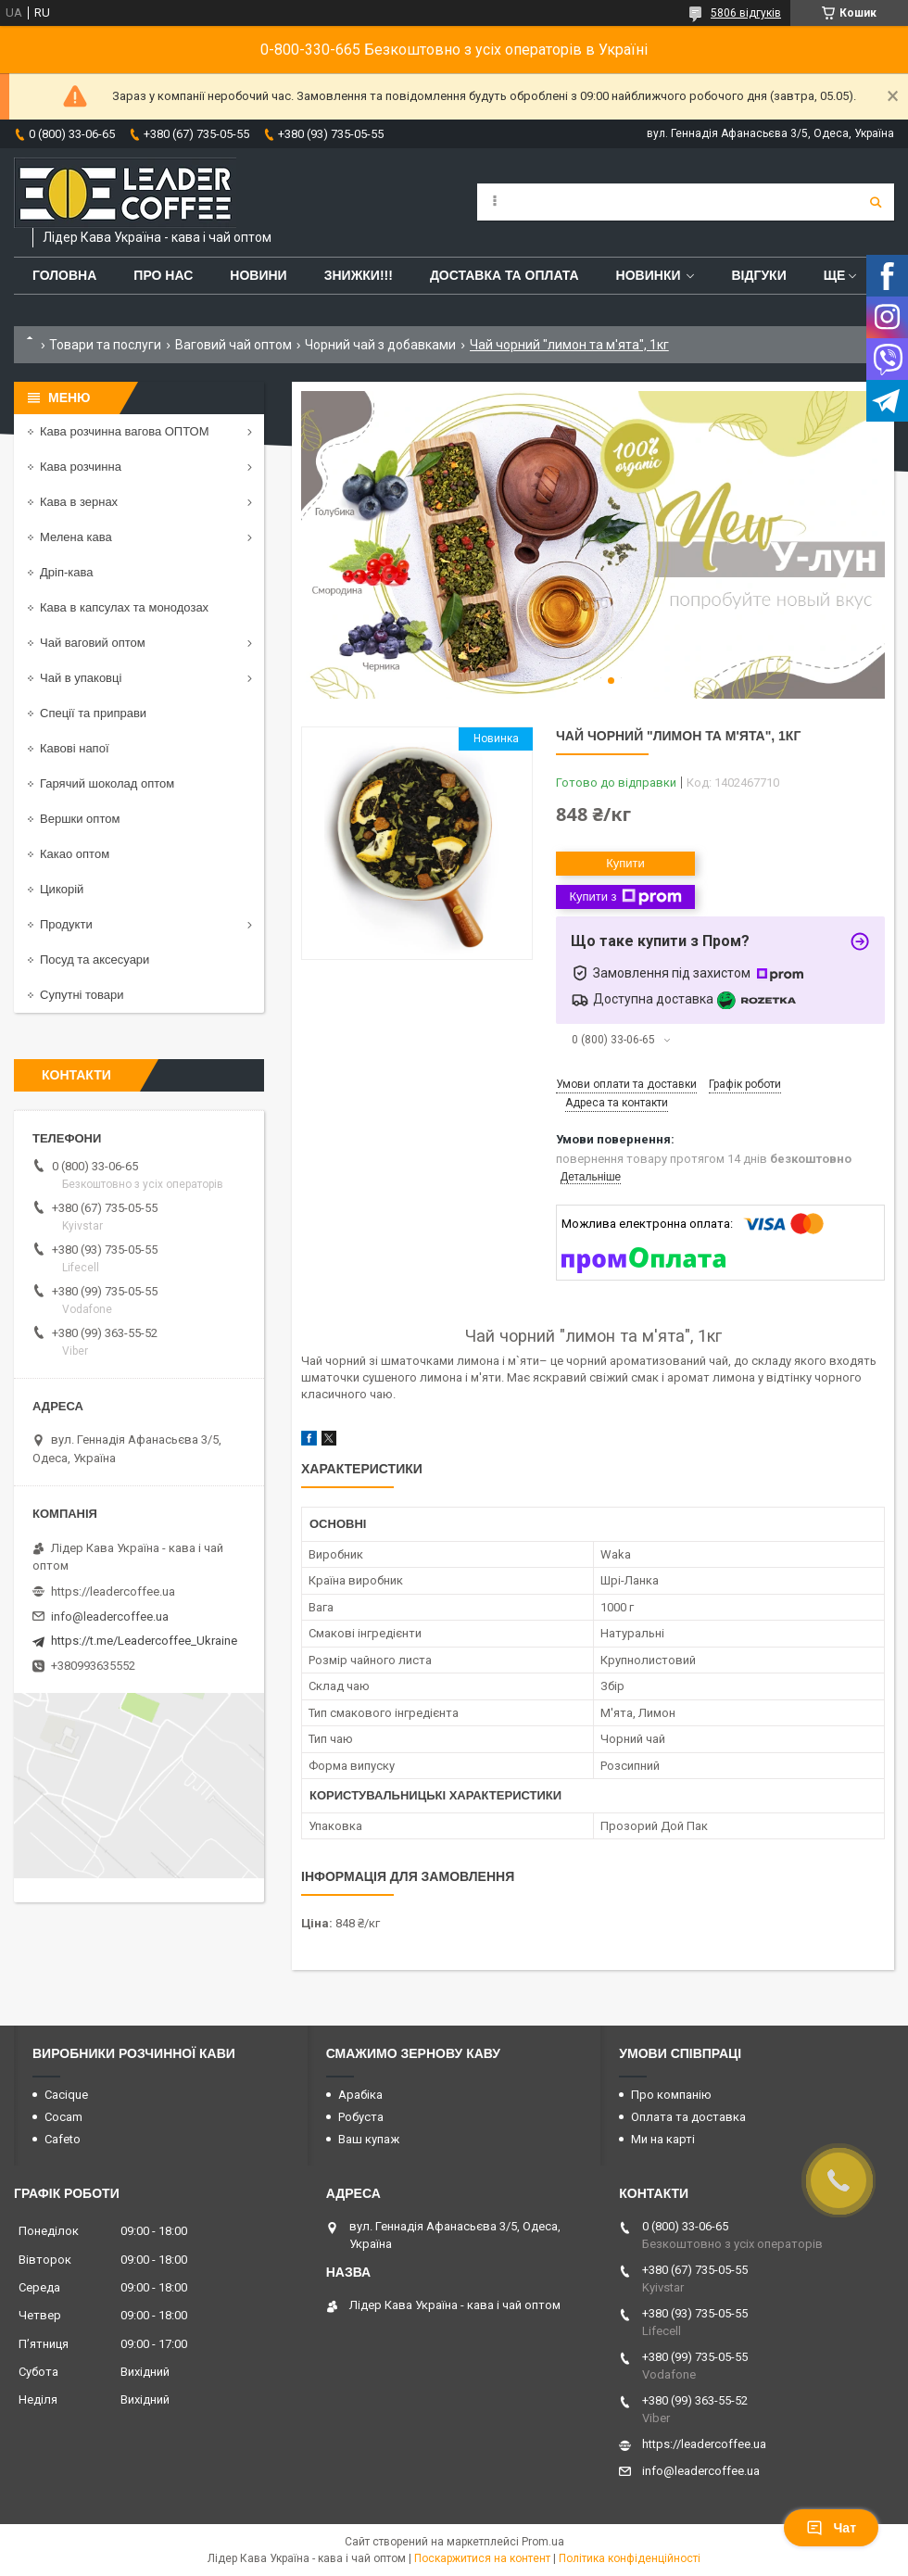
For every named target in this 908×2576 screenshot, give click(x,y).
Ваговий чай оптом (233, 344)
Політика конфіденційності (629, 2558)
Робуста (361, 2117)
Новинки (648, 275)
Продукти (66, 924)
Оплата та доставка (688, 2117)
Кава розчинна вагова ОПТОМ (124, 431)
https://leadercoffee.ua (113, 1591)
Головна (64, 275)
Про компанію (671, 2095)
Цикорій (61, 889)
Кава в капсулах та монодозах (124, 607)
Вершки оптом (80, 819)
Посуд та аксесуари (94, 959)
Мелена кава (76, 537)
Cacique (66, 2095)
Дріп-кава (66, 572)
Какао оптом (74, 854)
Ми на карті (663, 2139)
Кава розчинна (80, 467)
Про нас (163, 275)
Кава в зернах (79, 502)
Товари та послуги (105, 344)
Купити (625, 863)
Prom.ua (543, 2541)
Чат (831, 2527)
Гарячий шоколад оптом (107, 783)
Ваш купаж (368, 2139)
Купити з (625, 897)
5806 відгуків (746, 12)
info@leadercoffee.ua (110, 1616)
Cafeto (62, 2139)
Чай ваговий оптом (92, 643)
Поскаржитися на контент (482, 2558)
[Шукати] (875, 202)
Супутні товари (82, 995)
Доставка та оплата (504, 275)
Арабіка (360, 2095)
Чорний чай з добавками (380, 344)
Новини (258, 275)
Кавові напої (74, 748)
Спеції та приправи (93, 713)
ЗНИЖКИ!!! (358, 275)
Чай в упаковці (80, 678)
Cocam (63, 2117)
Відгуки (758, 275)
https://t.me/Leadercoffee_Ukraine (144, 1641)
